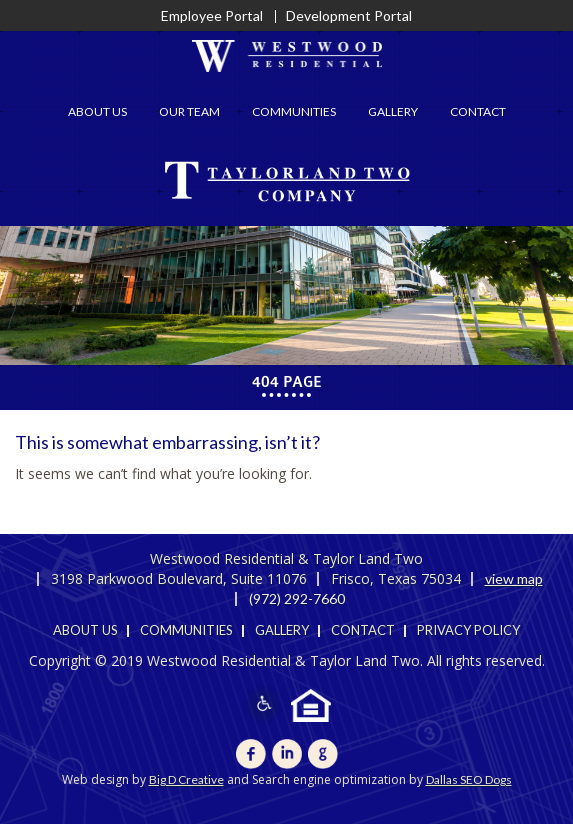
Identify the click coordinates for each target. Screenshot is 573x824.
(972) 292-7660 (297, 598)
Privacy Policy (468, 630)
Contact (478, 111)
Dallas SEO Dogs (469, 779)
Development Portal (349, 15)
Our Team (189, 111)
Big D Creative (186, 779)
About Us (97, 111)
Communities (294, 111)
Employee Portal (212, 15)
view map (514, 578)
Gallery (393, 111)
